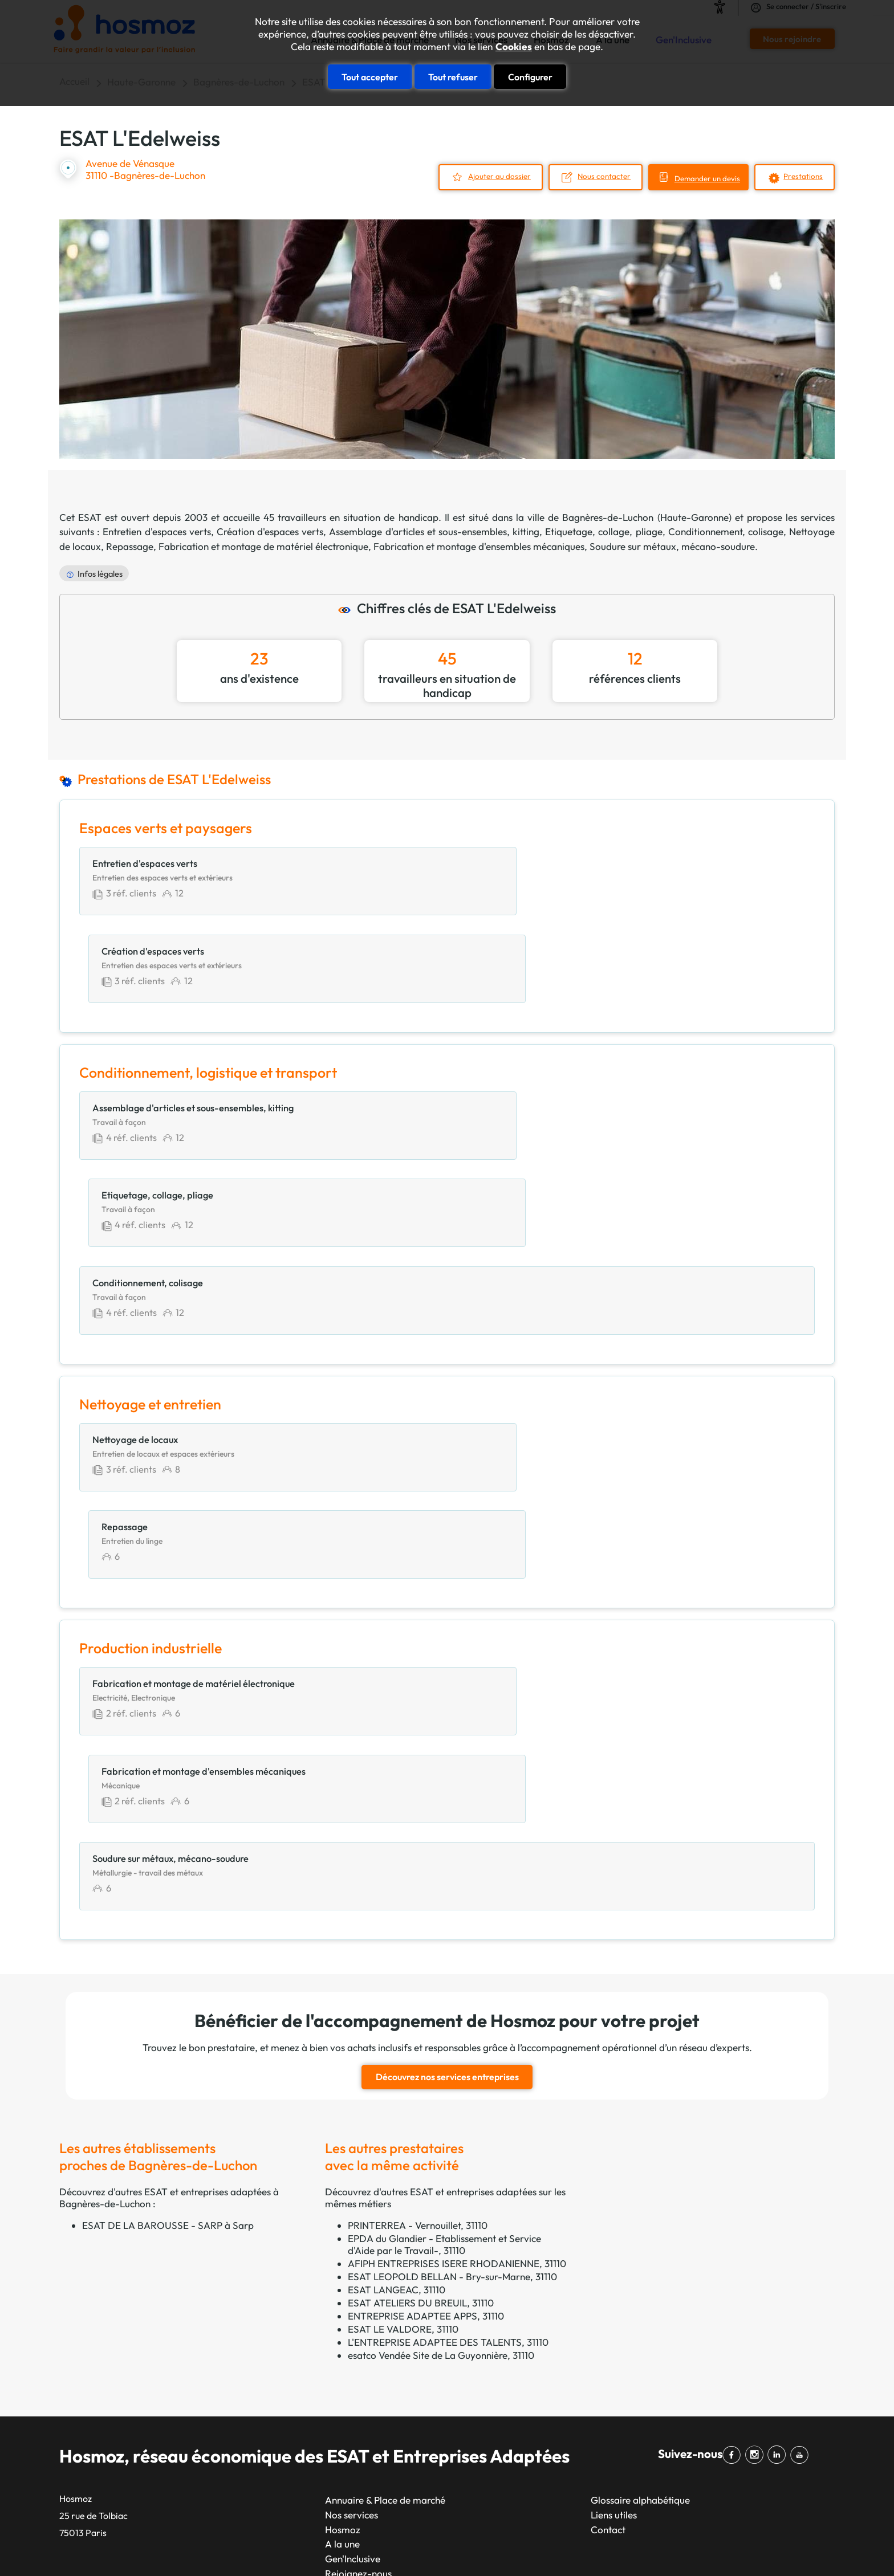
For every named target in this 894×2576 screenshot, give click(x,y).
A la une (342, 2213)
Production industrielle (572, 2449)
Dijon (403, 2332)
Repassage (129, 545)
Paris (270, 2303)
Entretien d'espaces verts (156, 530)
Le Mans (409, 2390)
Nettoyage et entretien (573, 2405)
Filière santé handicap (106, 2449)
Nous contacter (585, 175)
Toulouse (278, 2347)
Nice (268, 2361)
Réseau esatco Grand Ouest (119, 2420)
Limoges (410, 2464)
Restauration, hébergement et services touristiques (633, 2478)
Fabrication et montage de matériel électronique (263, 545)
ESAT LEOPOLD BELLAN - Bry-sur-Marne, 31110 (452, 1945)
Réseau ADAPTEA (99, 2390)
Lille (267, 2434)
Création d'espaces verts (270, 530)
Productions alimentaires (578, 2464)
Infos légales (100, 571)
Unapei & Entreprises (103, 2464)
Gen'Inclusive (352, 2227)
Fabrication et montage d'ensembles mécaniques (478, 545)
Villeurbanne (419, 2376)
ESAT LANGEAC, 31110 (396, 1958)
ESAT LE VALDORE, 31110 (403, 1998)
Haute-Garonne (694, 515)
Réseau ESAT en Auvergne (116, 2405)
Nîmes (405, 2361)
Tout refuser (453, 75)
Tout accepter (370, 75)
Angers (407, 2347)
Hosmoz (342, 2198)
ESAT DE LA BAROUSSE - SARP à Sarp (168, 1894)
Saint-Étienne (288, 2493)
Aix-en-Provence (428, 2405)
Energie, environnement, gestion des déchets (620, 2361)
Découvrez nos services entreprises (447, 1747)
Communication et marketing (588, 2318)
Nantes (274, 2376)
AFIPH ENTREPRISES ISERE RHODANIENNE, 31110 (457, 1932)
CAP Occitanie (90, 2318)
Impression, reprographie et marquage (607, 2390)
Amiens (408, 2478)
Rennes (274, 2449)
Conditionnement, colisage (725, 530)
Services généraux (564, 2493)
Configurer (530, 75)
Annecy (408, 2493)
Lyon (269, 2332)
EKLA (71, 2434)
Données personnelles (643, 2547)
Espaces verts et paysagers (583, 2376)
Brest (403, 2434)
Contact (608, 2198)
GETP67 (77, 2361)
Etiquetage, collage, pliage (603, 530)
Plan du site (452, 2547)
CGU (576, 2547)
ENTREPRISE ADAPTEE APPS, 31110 (426, 1985)
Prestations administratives (583, 2420)
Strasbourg (283, 2390)
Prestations (801, 175)
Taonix (403, 2547)
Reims (272, 2464)
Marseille (278, 2318)
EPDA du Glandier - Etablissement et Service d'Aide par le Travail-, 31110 (444, 1913)
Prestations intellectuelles (578, 2434)
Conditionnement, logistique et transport (612, 2332)
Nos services (351, 2184)
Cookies (513, 46)
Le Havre (278, 2478)
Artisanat (545, 2303)
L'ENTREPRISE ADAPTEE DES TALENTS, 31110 (448, 2011)
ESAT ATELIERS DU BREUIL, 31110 (421, 1972)
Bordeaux (280, 2420)
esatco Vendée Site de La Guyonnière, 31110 (441, 2024)
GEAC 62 (79, 2347)
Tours (404, 2449)
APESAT (77, 2303)
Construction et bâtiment (578, 2347)
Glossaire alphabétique (640, 2169)
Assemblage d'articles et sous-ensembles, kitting (434, 530)
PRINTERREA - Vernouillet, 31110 (417, 1894)
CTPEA (75, 2332)
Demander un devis (697, 177)
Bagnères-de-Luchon (607, 515)
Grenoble (412, 2318)
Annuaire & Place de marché (385, 2169)
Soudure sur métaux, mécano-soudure (672, 545)
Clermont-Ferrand (432, 2420)
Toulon (406, 2303)
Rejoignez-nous (358, 2242)
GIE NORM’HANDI (99, 2376)
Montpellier (283, 2405)
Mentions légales (521, 2547)
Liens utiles (614, 2184)
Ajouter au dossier (476, 175)
